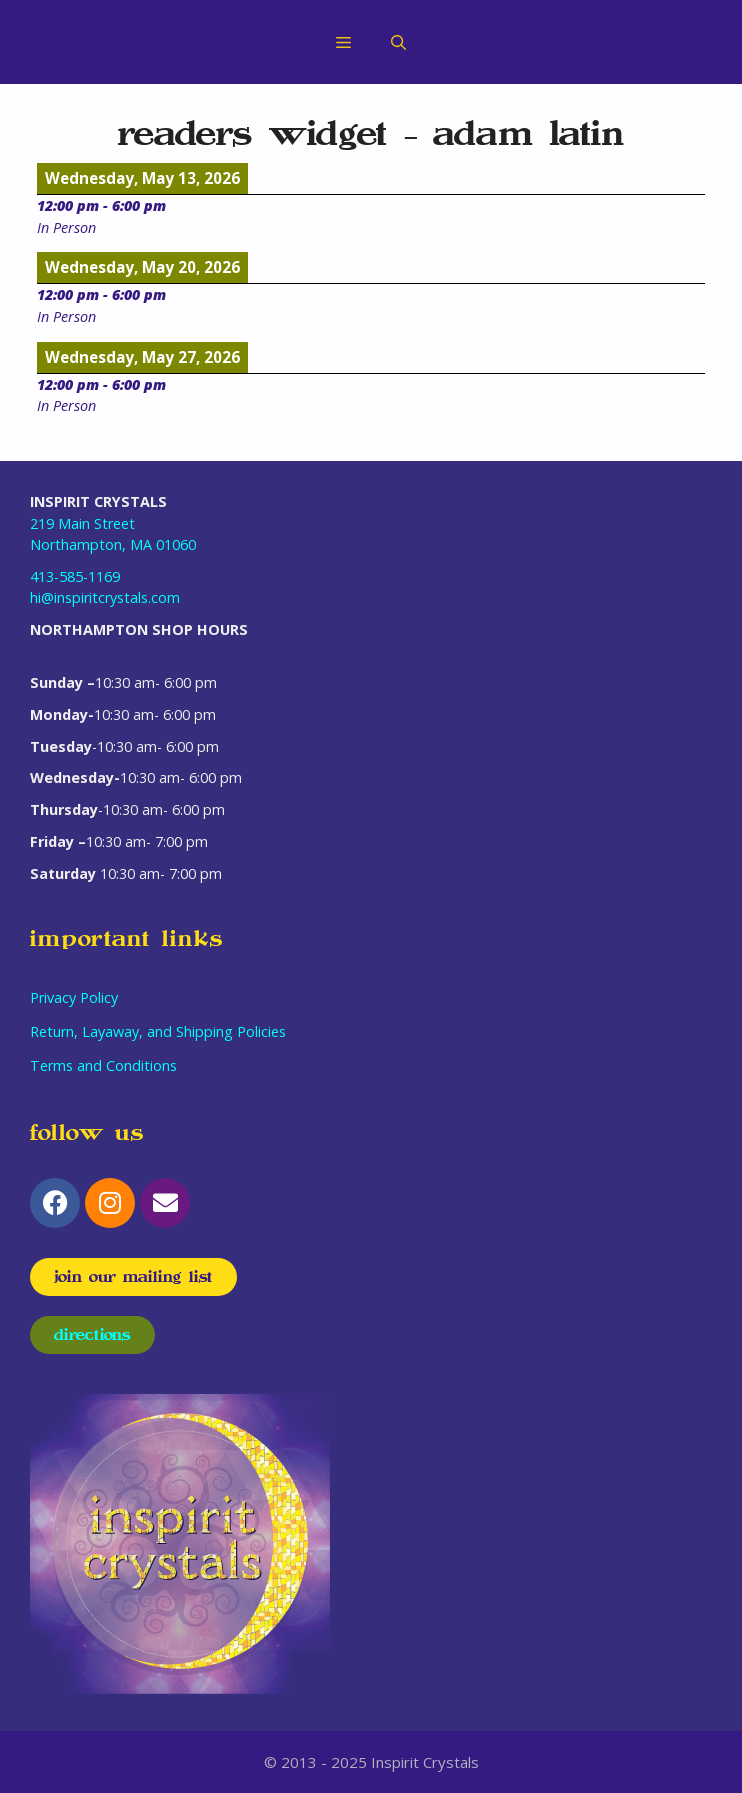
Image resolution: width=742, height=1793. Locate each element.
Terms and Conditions (103, 1065)
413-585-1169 (75, 576)
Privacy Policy (74, 997)
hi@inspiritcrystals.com (105, 597)
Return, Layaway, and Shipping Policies (158, 1031)
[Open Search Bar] (398, 42)
